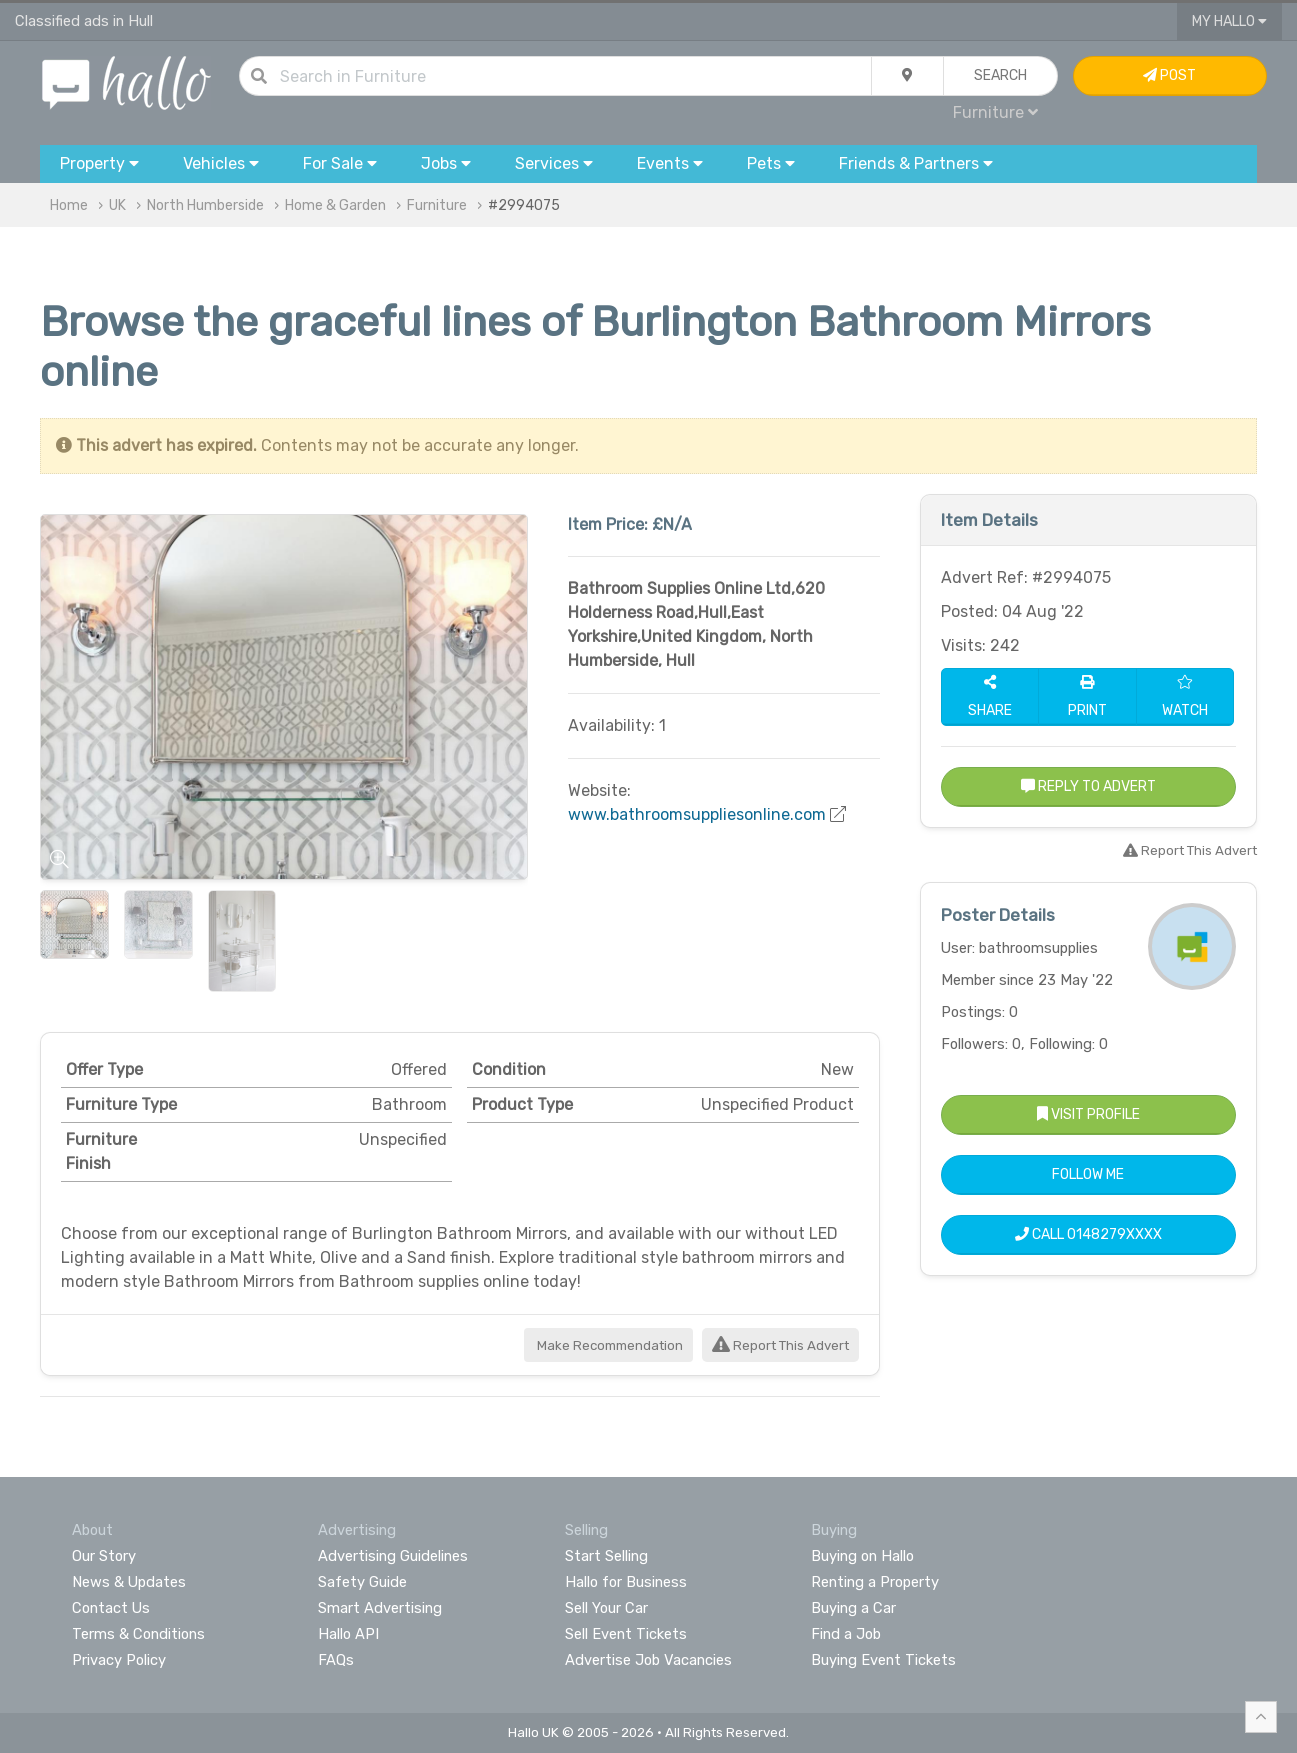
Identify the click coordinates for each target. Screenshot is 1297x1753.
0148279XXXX (1114, 1234)
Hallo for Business (626, 1582)
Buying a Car (853, 1608)
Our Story (104, 1556)
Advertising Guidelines (393, 1556)
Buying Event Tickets (883, 1660)
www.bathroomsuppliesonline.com (697, 814)
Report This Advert (780, 1345)
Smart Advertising (380, 1608)
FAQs (336, 1660)
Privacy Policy (119, 1660)
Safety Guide (362, 1582)
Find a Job (846, 1634)
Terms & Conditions (138, 1634)
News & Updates (129, 1582)
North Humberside (205, 205)
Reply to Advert (1088, 786)
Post (1169, 75)
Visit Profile (1088, 1114)
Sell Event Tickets (626, 1634)
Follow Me (1088, 1174)
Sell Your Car (606, 1608)
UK (117, 205)
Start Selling (606, 1556)
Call (1088, 1234)
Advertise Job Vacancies (648, 1660)
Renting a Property (875, 1582)
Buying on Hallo (862, 1556)
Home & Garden (335, 205)
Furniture (995, 112)
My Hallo (1229, 21)
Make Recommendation (608, 1345)
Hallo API (348, 1634)
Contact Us (111, 1608)
